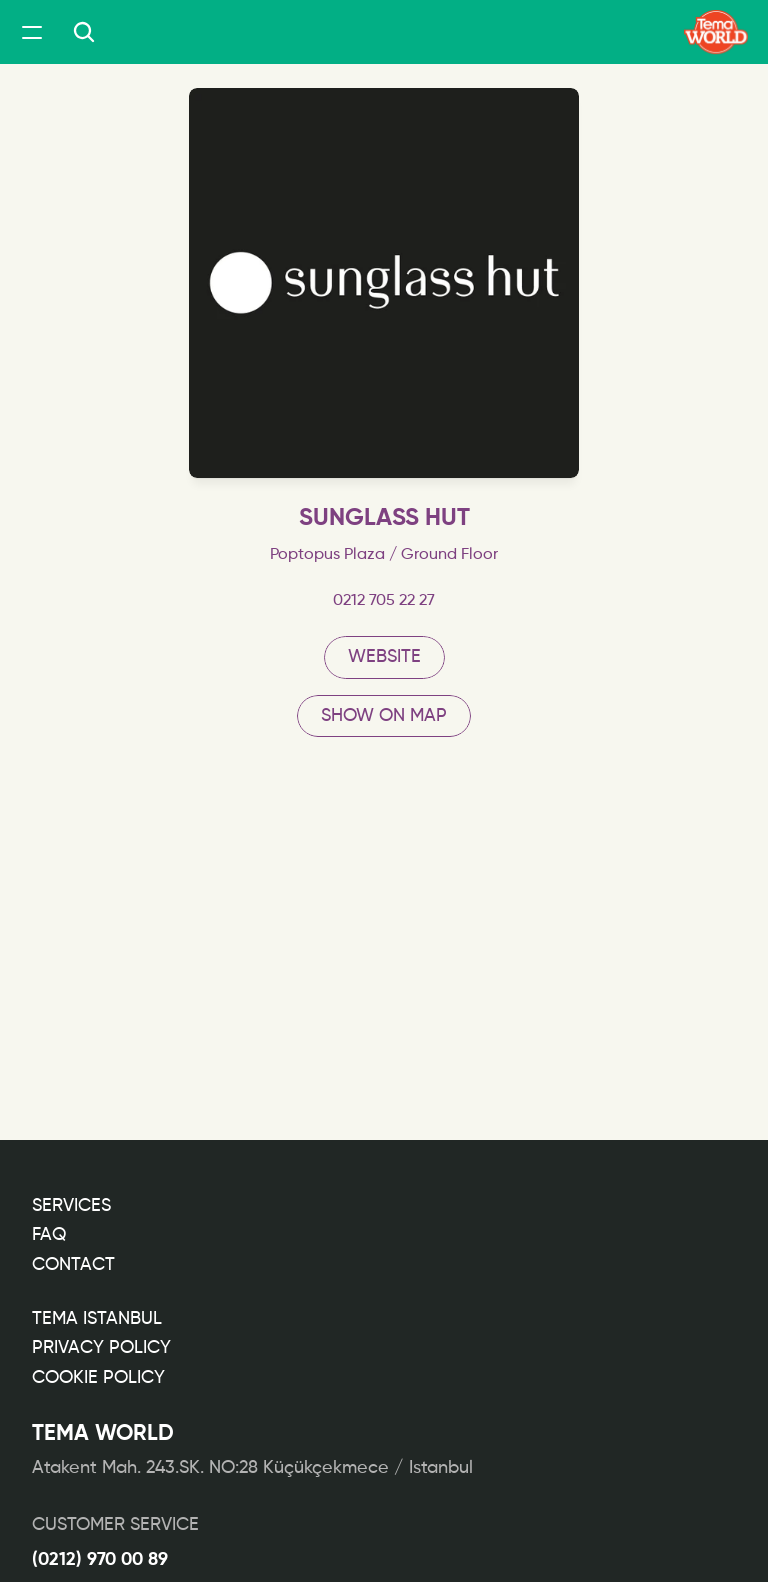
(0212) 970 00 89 (100, 1560)
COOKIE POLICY (98, 1378)
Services (71, 1206)
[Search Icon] (84, 32)
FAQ (49, 1235)
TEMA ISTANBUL (97, 1319)
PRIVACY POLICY (101, 1348)
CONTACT (73, 1265)
